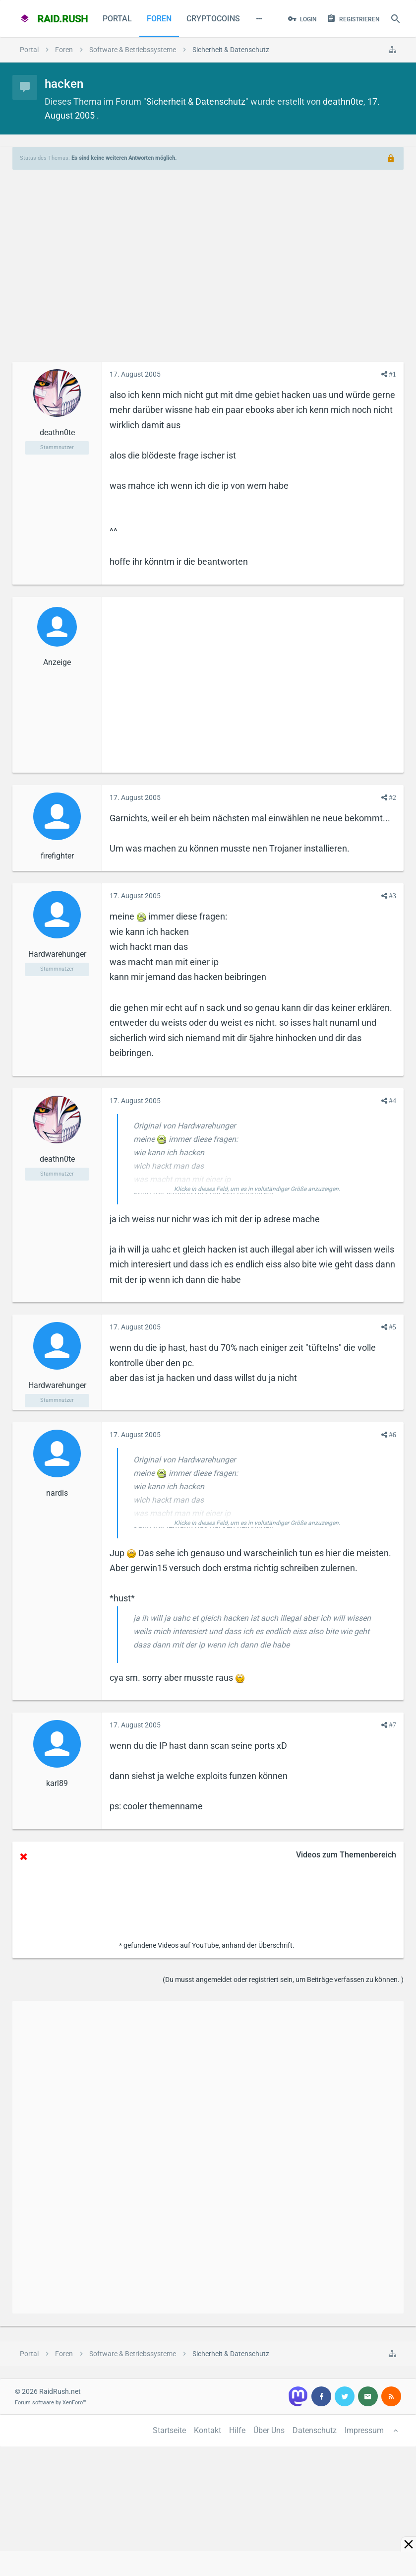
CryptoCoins (213, 18)
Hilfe (237, 2430)
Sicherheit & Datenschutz (195, 101)
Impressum (364, 2430)
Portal (117, 18)
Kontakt (207, 2430)
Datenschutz (315, 2430)
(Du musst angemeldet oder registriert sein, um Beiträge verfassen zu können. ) (283, 1979)
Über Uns (269, 2430)
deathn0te (343, 101)
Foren (159, 18)
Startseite (169, 2430)
